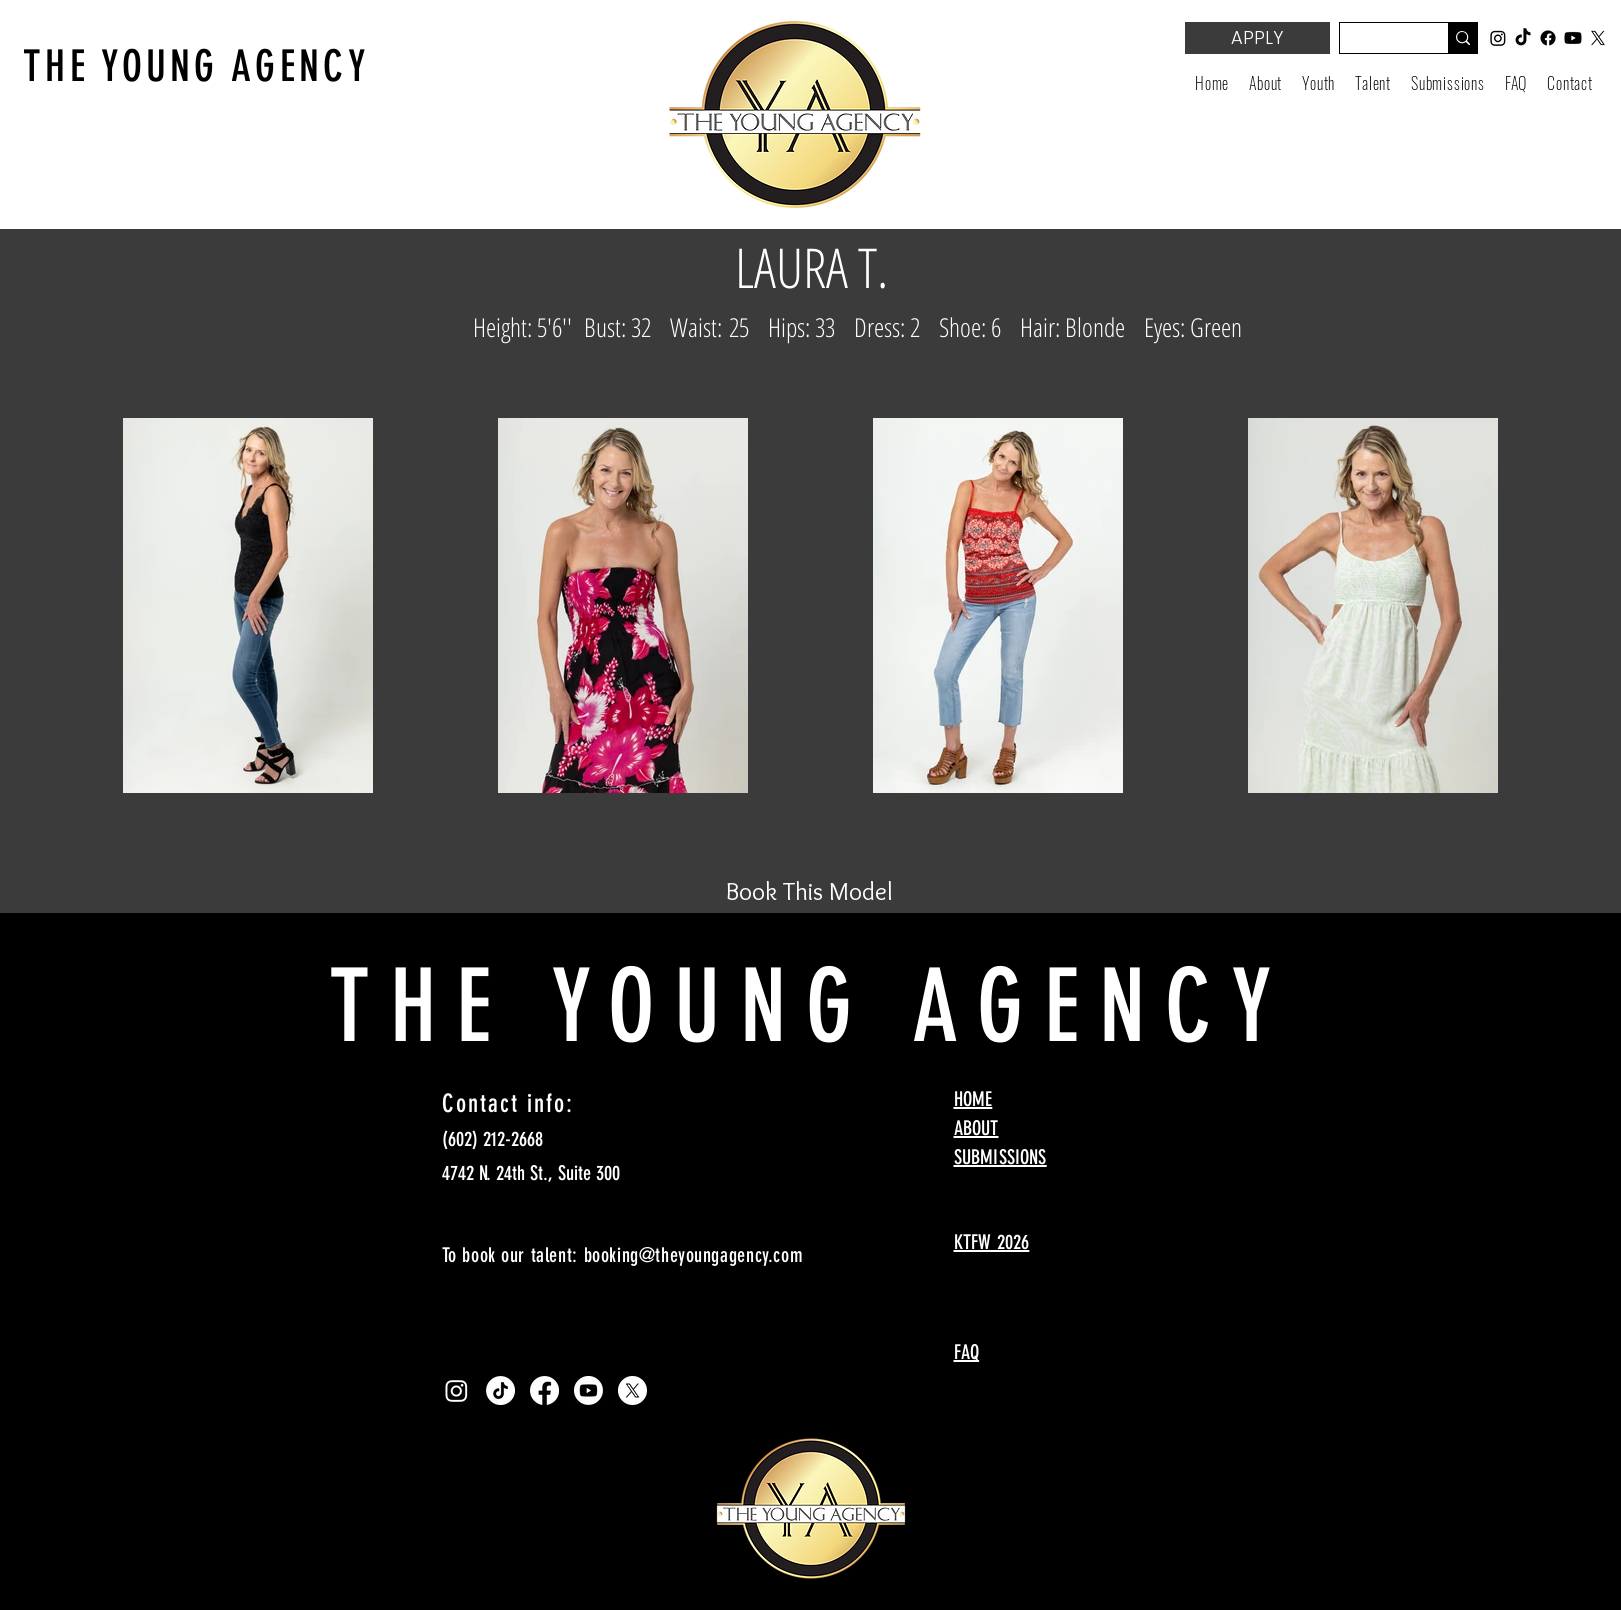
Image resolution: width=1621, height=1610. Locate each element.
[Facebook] (544, 1390)
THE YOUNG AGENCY (196, 66)
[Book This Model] (810, 891)
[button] (1318, 83)
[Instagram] (456, 1390)
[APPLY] (1257, 38)
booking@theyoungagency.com (694, 1255)
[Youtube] (588, 1390)
